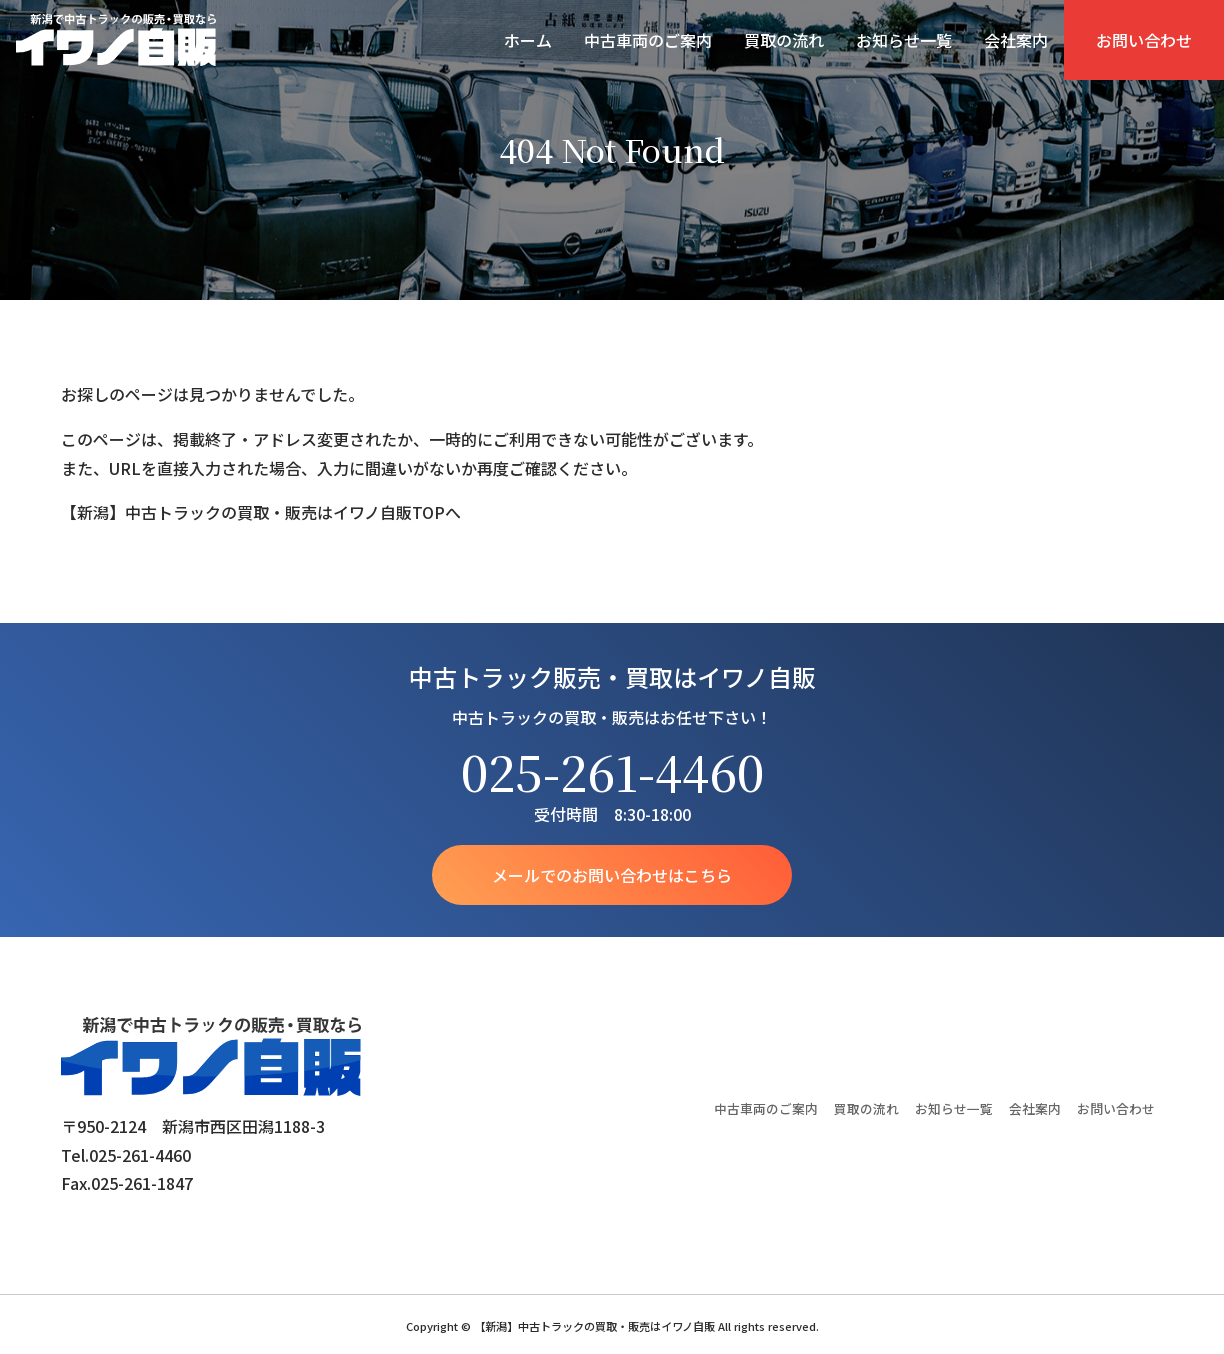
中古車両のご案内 (648, 40)
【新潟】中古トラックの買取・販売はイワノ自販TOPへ (261, 512)
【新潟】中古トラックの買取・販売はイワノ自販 (116, 40)
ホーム (528, 40)
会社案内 (1016, 40)
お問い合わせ (1144, 40)
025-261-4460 (612, 771)
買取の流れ (784, 40)
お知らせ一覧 (904, 40)
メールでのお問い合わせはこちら (612, 875)
